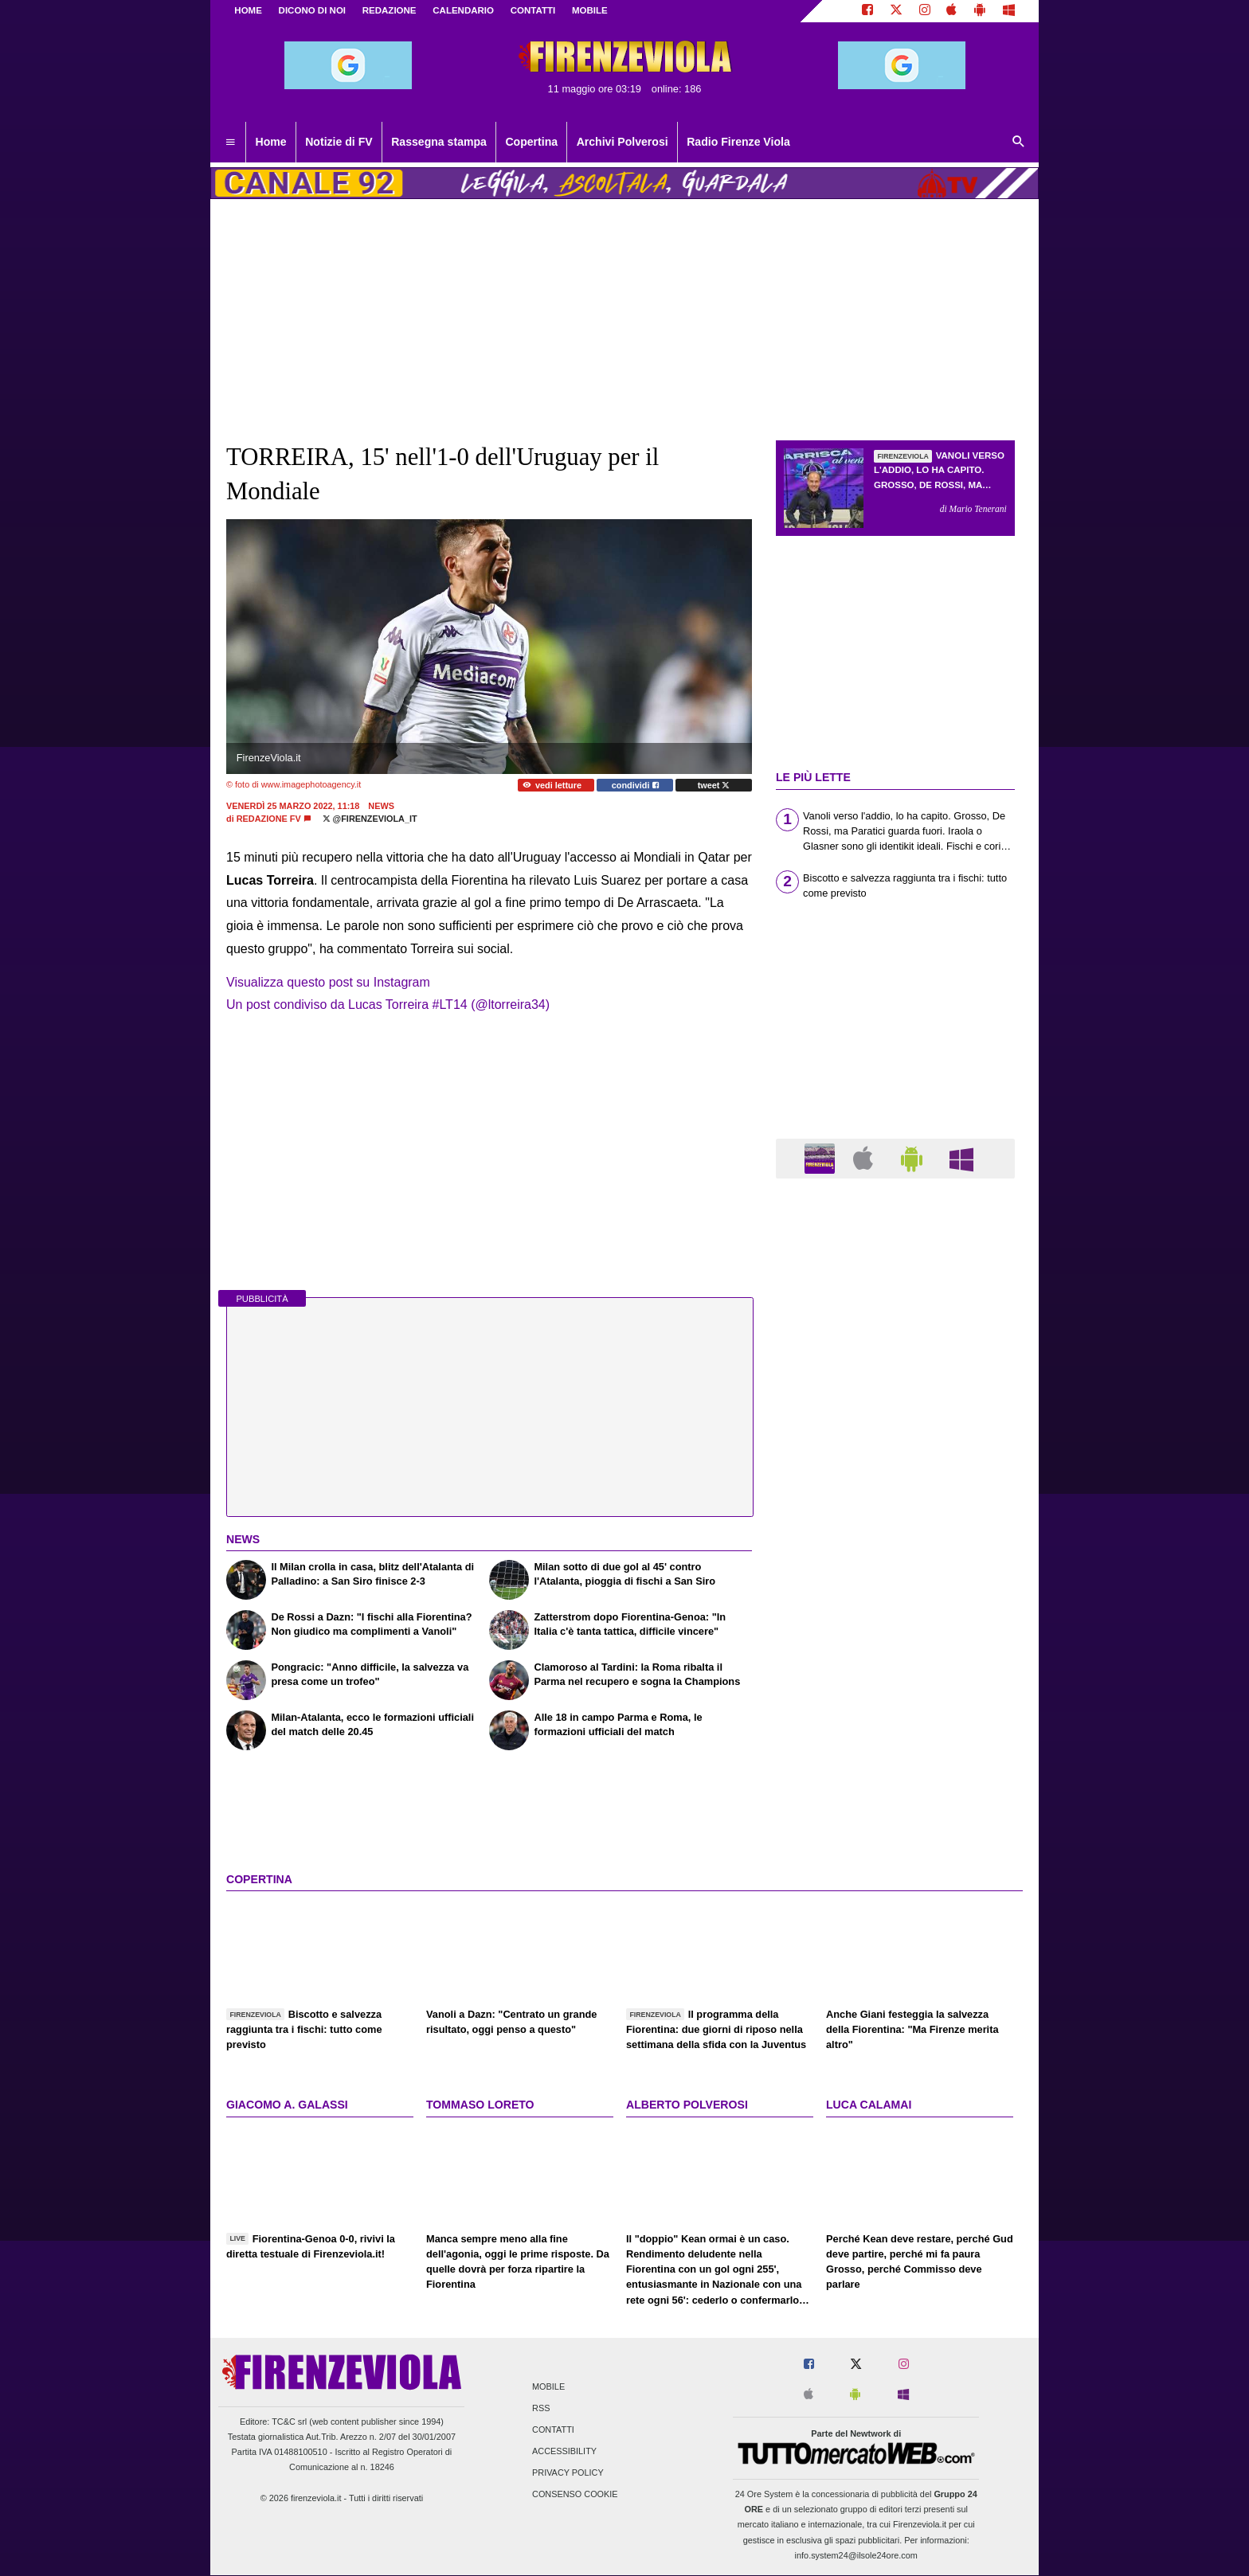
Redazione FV (269, 818)
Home (248, 10)
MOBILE (590, 10)
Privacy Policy (568, 2473)
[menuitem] (230, 142)
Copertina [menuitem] (531, 141)
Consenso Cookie (575, 2495)
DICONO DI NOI (312, 10)
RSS (541, 2408)
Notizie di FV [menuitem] (338, 141)
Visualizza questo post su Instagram (328, 982)
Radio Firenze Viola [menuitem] (738, 141)
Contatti (553, 2429)
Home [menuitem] (271, 141)
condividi (635, 785)
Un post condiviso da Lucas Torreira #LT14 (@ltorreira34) (388, 1004)
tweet (714, 785)
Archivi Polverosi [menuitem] (622, 141)
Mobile (548, 2386)
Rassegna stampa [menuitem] (439, 141)
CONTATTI (533, 10)
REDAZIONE (389, 10)
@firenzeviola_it (370, 818)
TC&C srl (289, 2421)
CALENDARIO (463, 10)
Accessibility (564, 2452)
